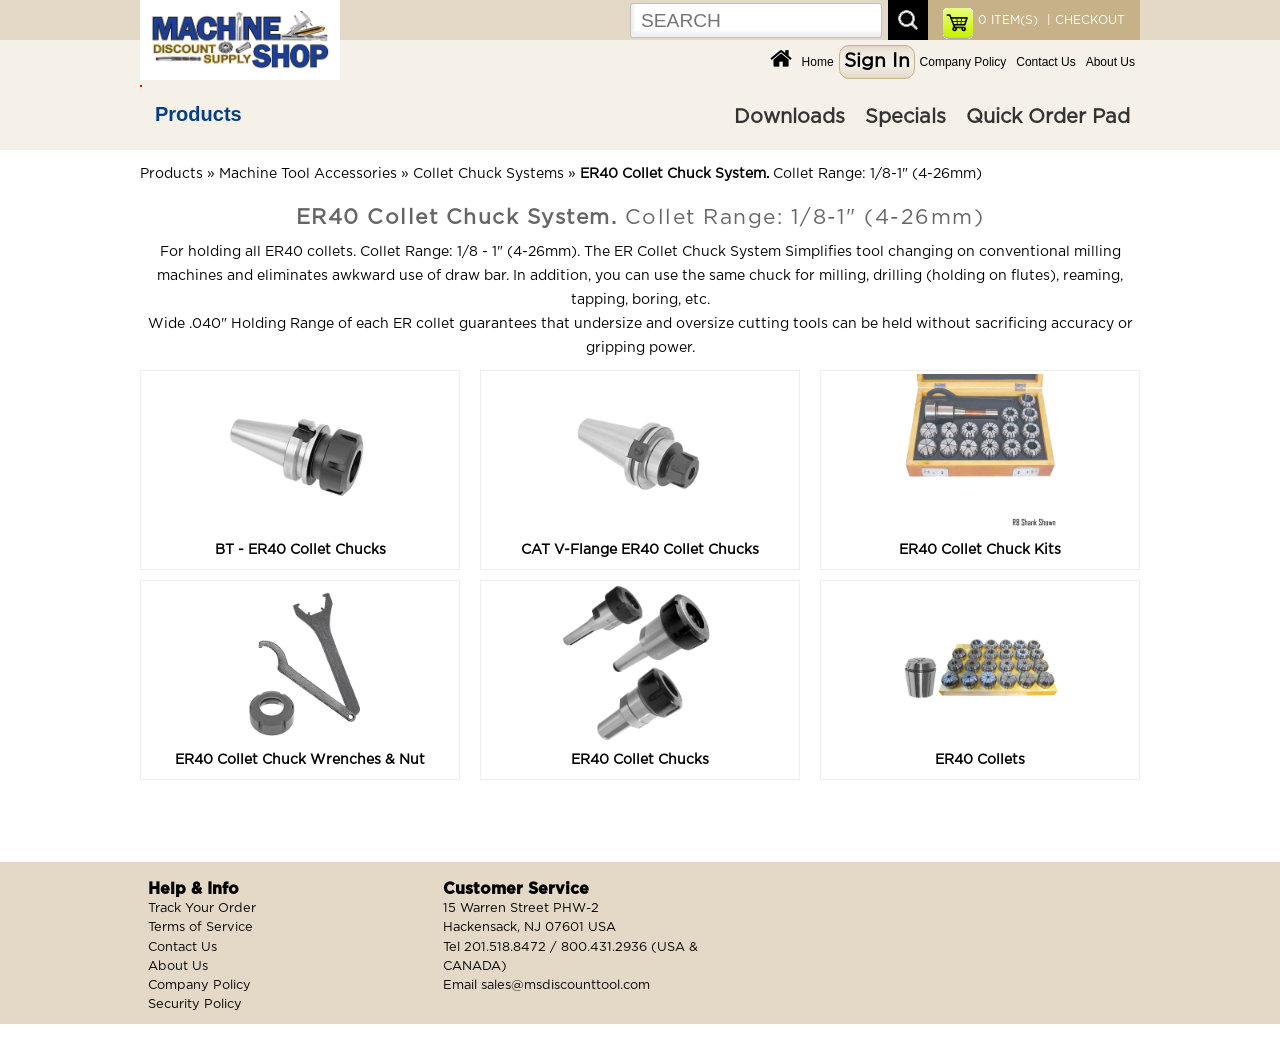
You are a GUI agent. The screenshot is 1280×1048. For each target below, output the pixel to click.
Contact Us (1045, 62)
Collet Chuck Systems (488, 174)
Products (198, 114)
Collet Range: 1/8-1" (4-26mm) (781, 174)
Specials (905, 117)
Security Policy (195, 1004)
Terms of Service (200, 927)
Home (818, 62)
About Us (1110, 62)
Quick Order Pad (1048, 117)
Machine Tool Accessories (308, 174)
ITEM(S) (1008, 20)
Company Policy (963, 62)
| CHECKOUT (1084, 20)
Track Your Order (202, 908)
